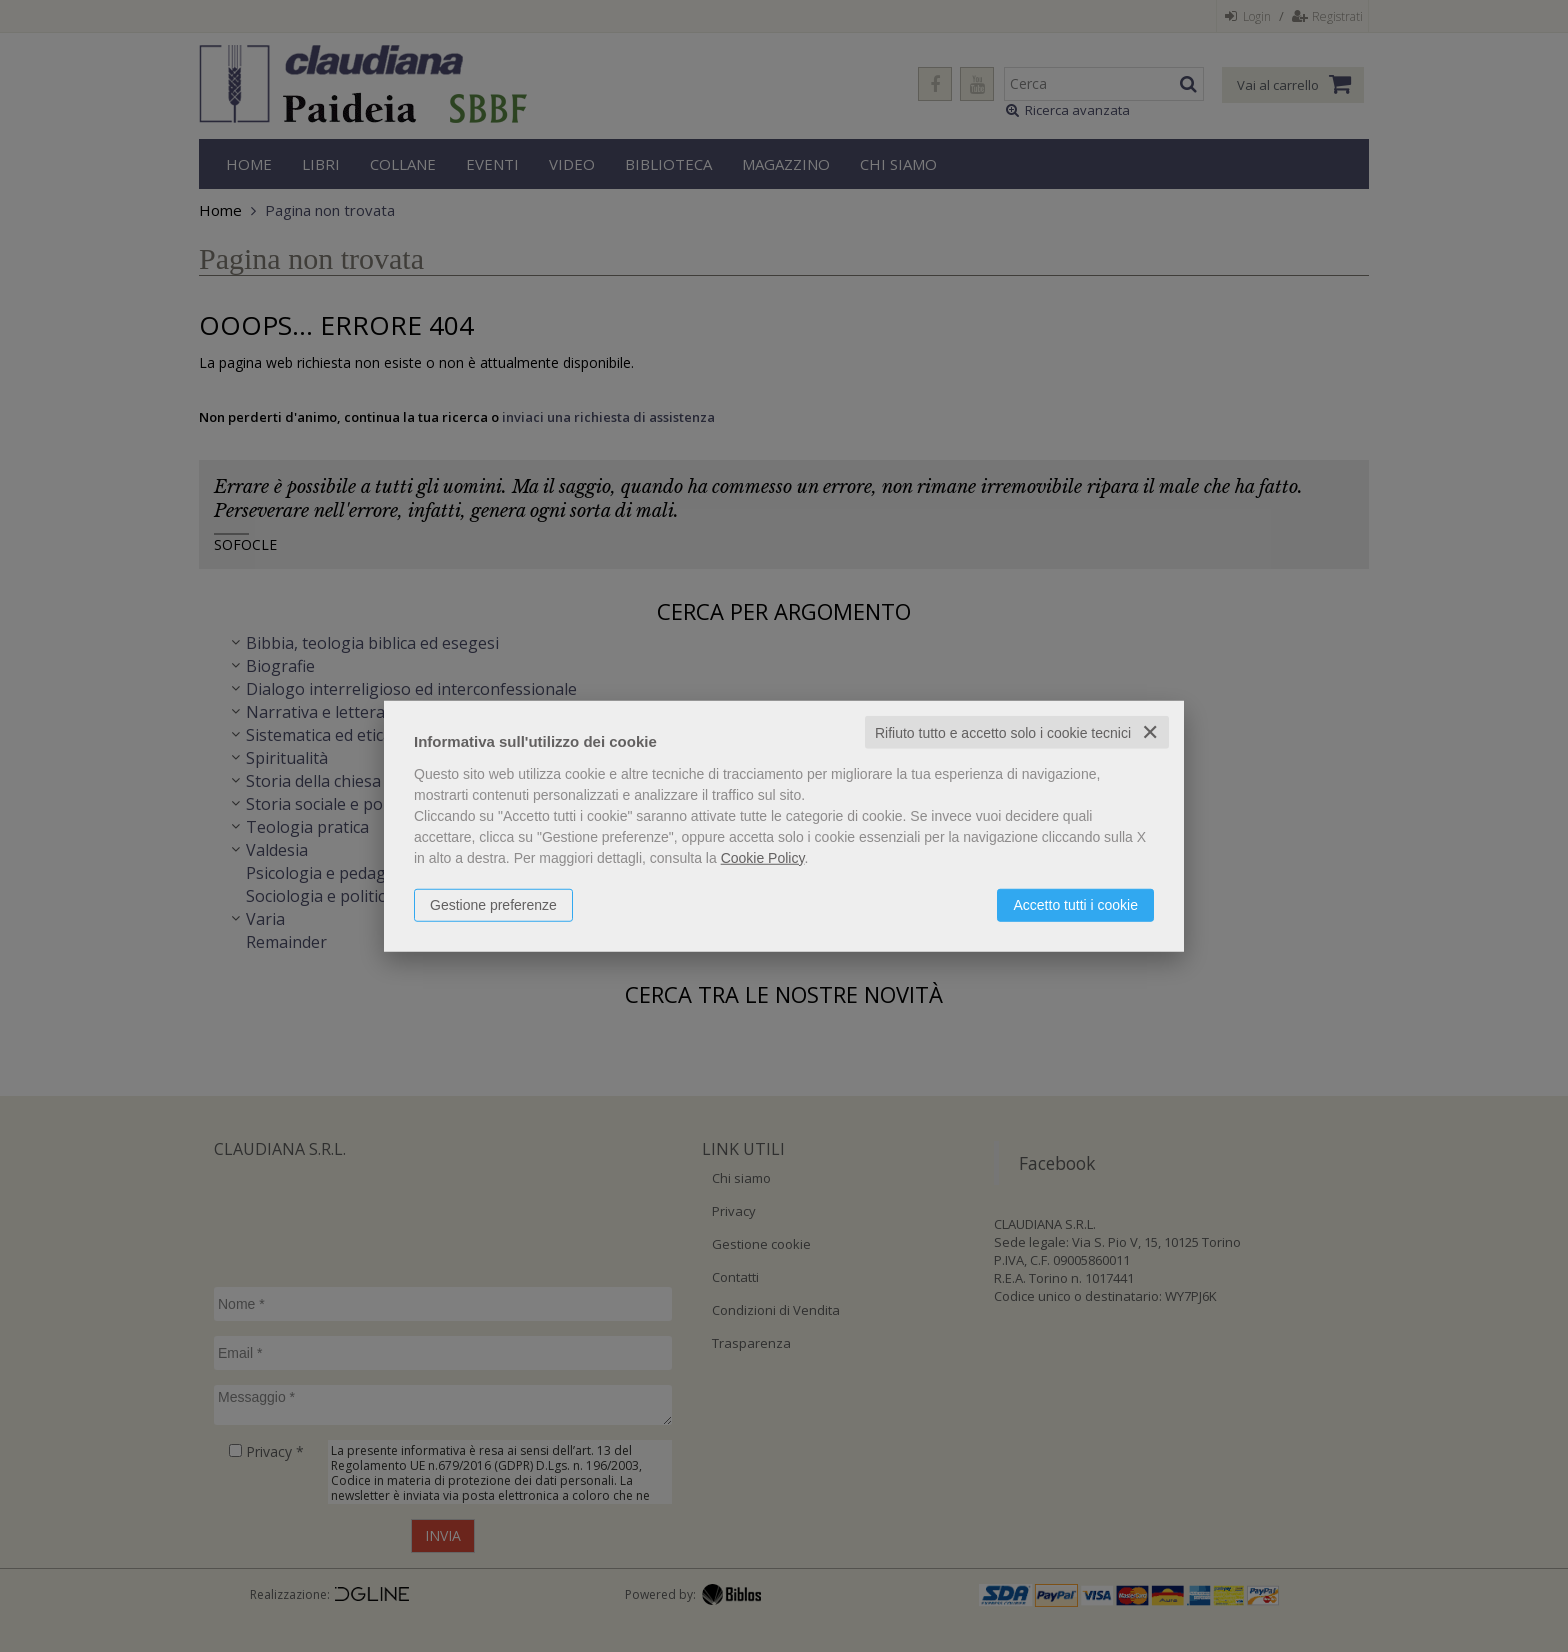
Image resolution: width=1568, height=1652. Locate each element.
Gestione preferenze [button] (493, 904)
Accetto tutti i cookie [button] (1075, 904)
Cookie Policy (763, 857)
